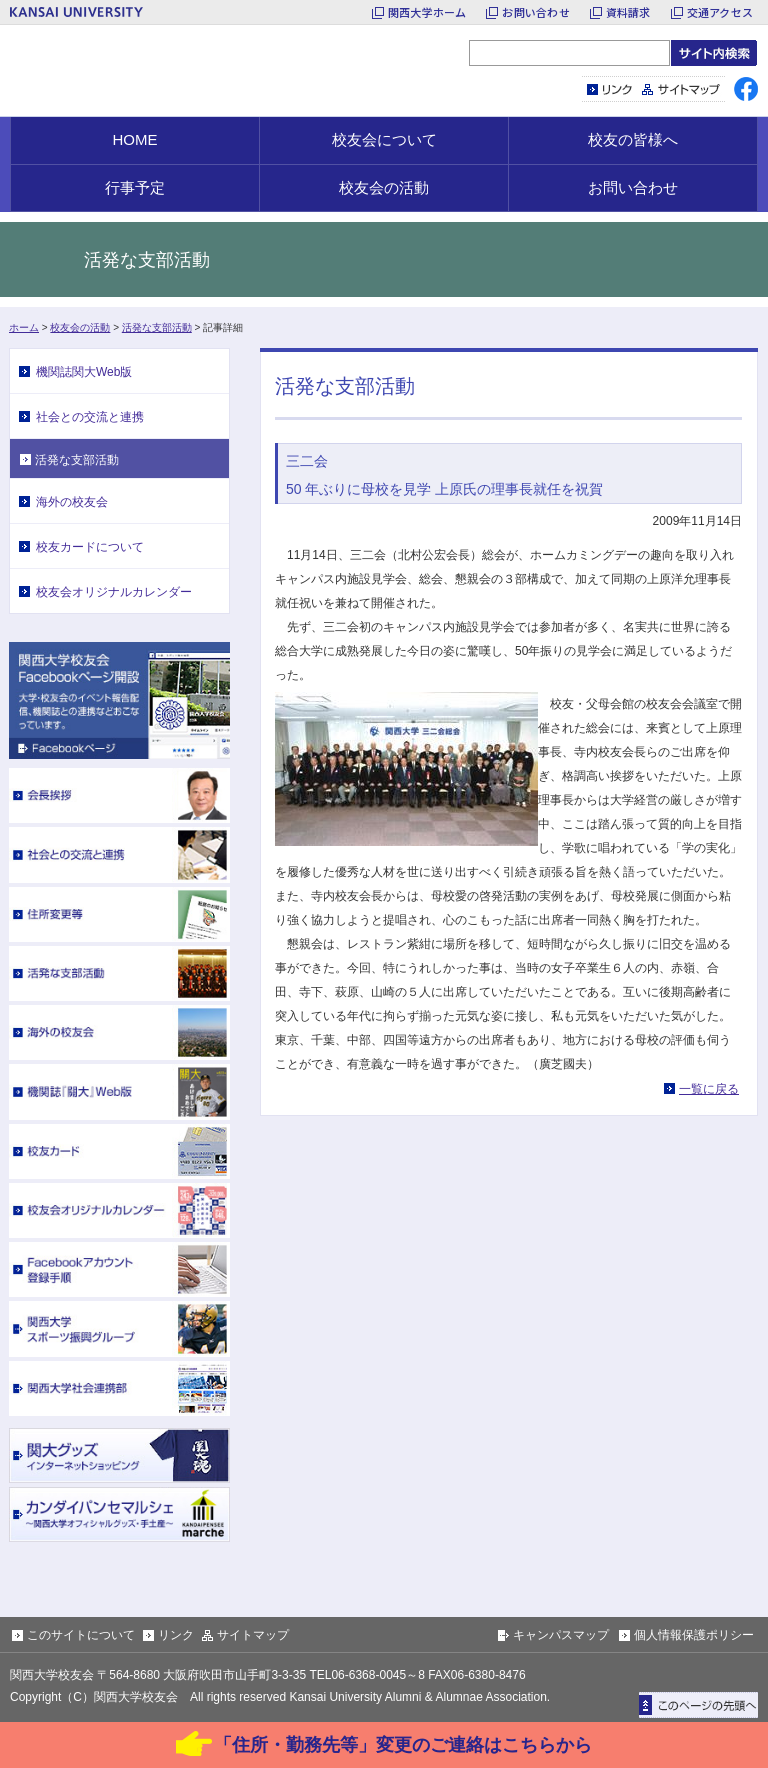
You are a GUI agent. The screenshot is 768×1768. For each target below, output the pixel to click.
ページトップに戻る (698, 1705)
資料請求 (628, 12)
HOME (135, 139)
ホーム (24, 327)
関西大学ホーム (427, 12)
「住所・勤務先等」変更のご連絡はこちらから (403, 1745)
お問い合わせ (535, 12)
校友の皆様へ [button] (633, 139)
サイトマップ (681, 89)
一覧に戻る (709, 1089)
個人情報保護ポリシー (694, 1635)
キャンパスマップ (561, 1635)
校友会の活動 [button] (384, 187)
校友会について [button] (384, 139)
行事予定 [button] (135, 187)
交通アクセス (720, 12)
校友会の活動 (80, 327)
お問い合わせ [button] (633, 187)
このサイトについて (81, 1635)
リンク (610, 89)
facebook (746, 89)
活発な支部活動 (157, 327)
